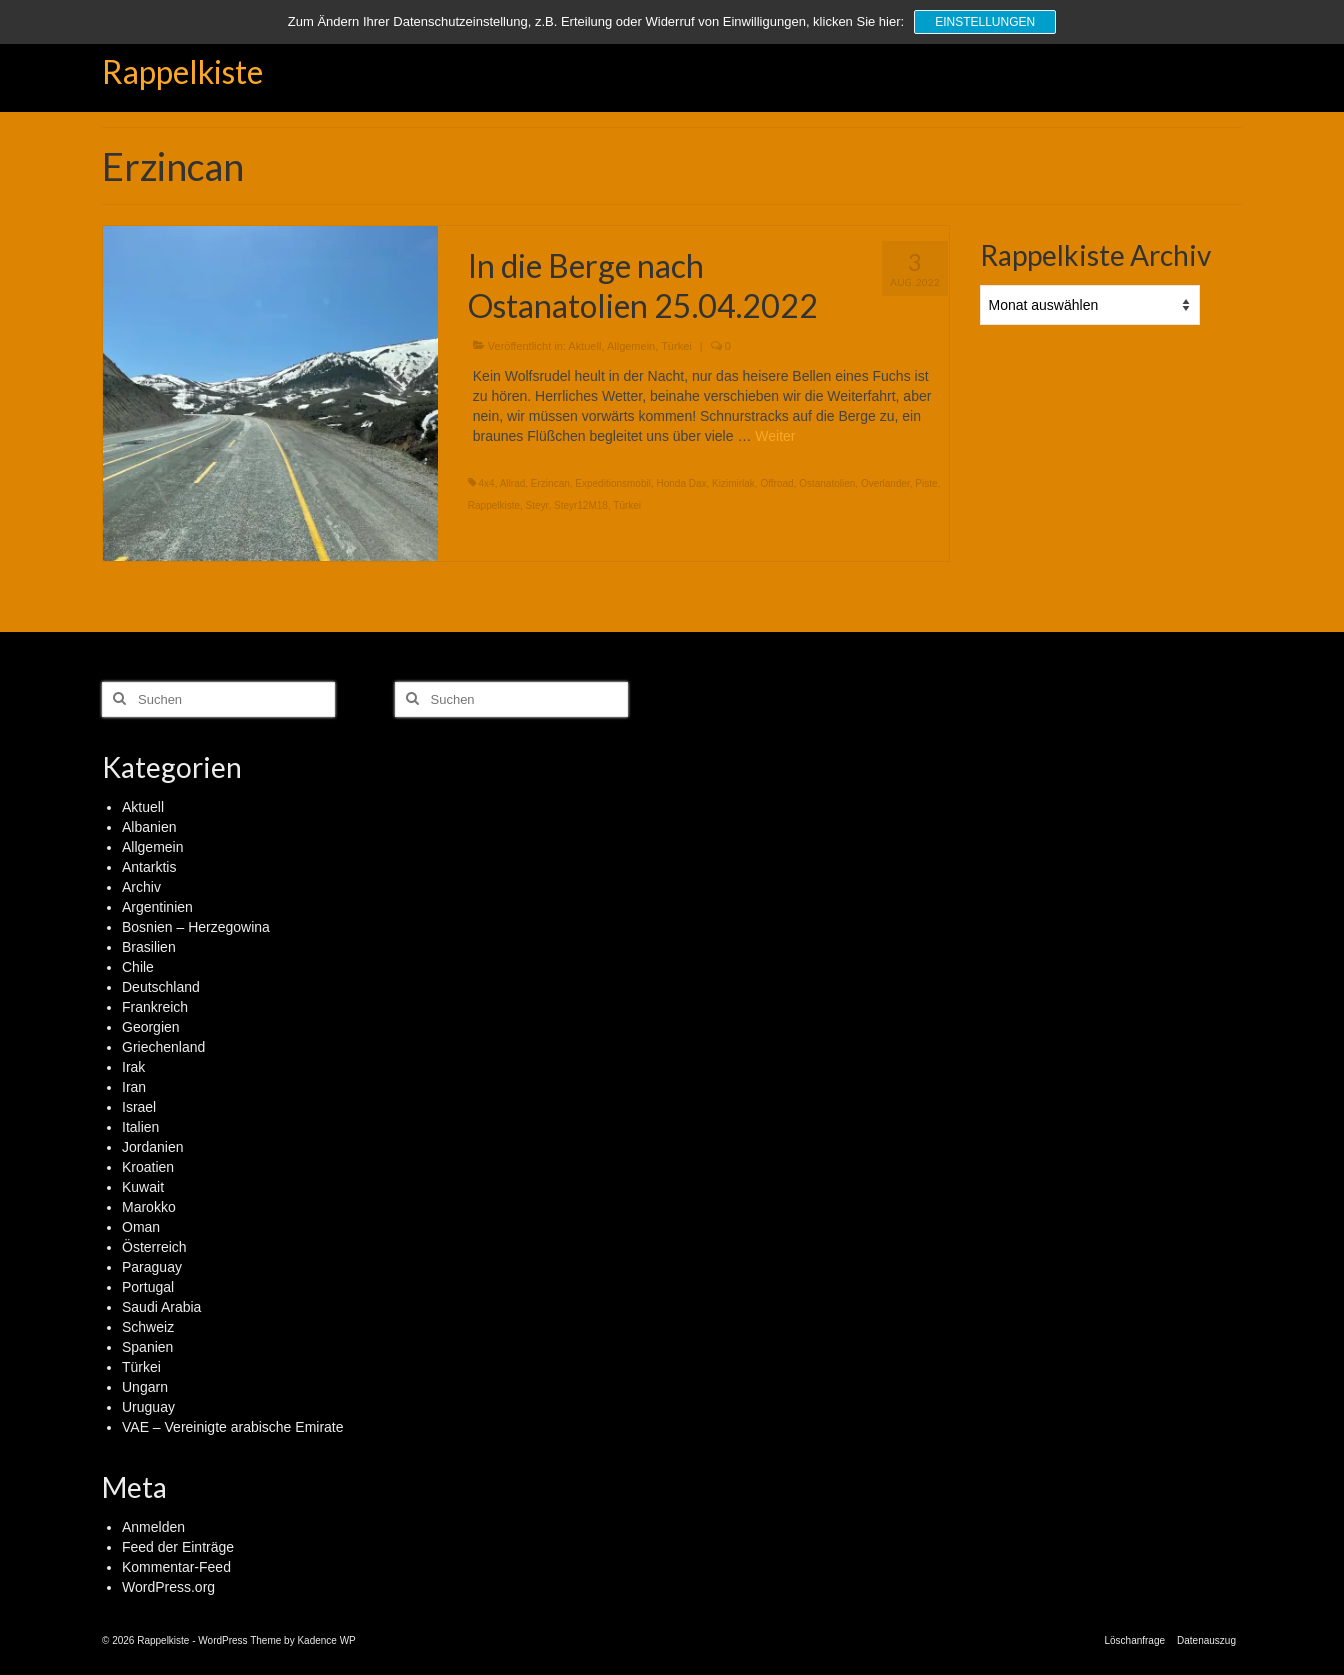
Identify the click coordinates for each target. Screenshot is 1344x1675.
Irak (133, 1067)
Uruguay (148, 1407)
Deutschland (161, 987)
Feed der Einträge (178, 1547)
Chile (138, 967)
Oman (141, 1227)
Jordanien (153, 1147)
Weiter (775, 436)
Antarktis (149, 867)
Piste (926, 483)
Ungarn (145, 1387)
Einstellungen (985, 22)
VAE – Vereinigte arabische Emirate (233, 1427)
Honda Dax (681, 483)
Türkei (676, 346)
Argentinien (157, 907)
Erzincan (550, 483)
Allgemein (631, 346)
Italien (140, 1127)
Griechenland (163, 1047)
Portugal (148, 1287)
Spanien (147, 1347)
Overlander (885, 483)
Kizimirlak (733, 483)
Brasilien (149, 947)
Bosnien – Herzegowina (196, 927)
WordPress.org (168, 1587)
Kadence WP (326, 1640)
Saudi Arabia (161, 1307)
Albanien (149, 827)
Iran (134, 1087)
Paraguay (152, 1267)
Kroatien (148, 1167)
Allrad (513, 483)
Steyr (537, 505)
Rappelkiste (182, 71)
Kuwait (143, 1187)
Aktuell (584, 346)
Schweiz (148, 1327)
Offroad (776, 483)
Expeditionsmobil (613, 483)
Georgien (151, 1027)
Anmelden (153, 1527)
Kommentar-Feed (176, 1567)
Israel (139, 1107)
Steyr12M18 (581, 505)
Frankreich (155, 1007)
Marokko (149, 1207)
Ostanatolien (827, 483)
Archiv (141, 887)
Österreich (154, 1247)
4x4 (487, 483)
